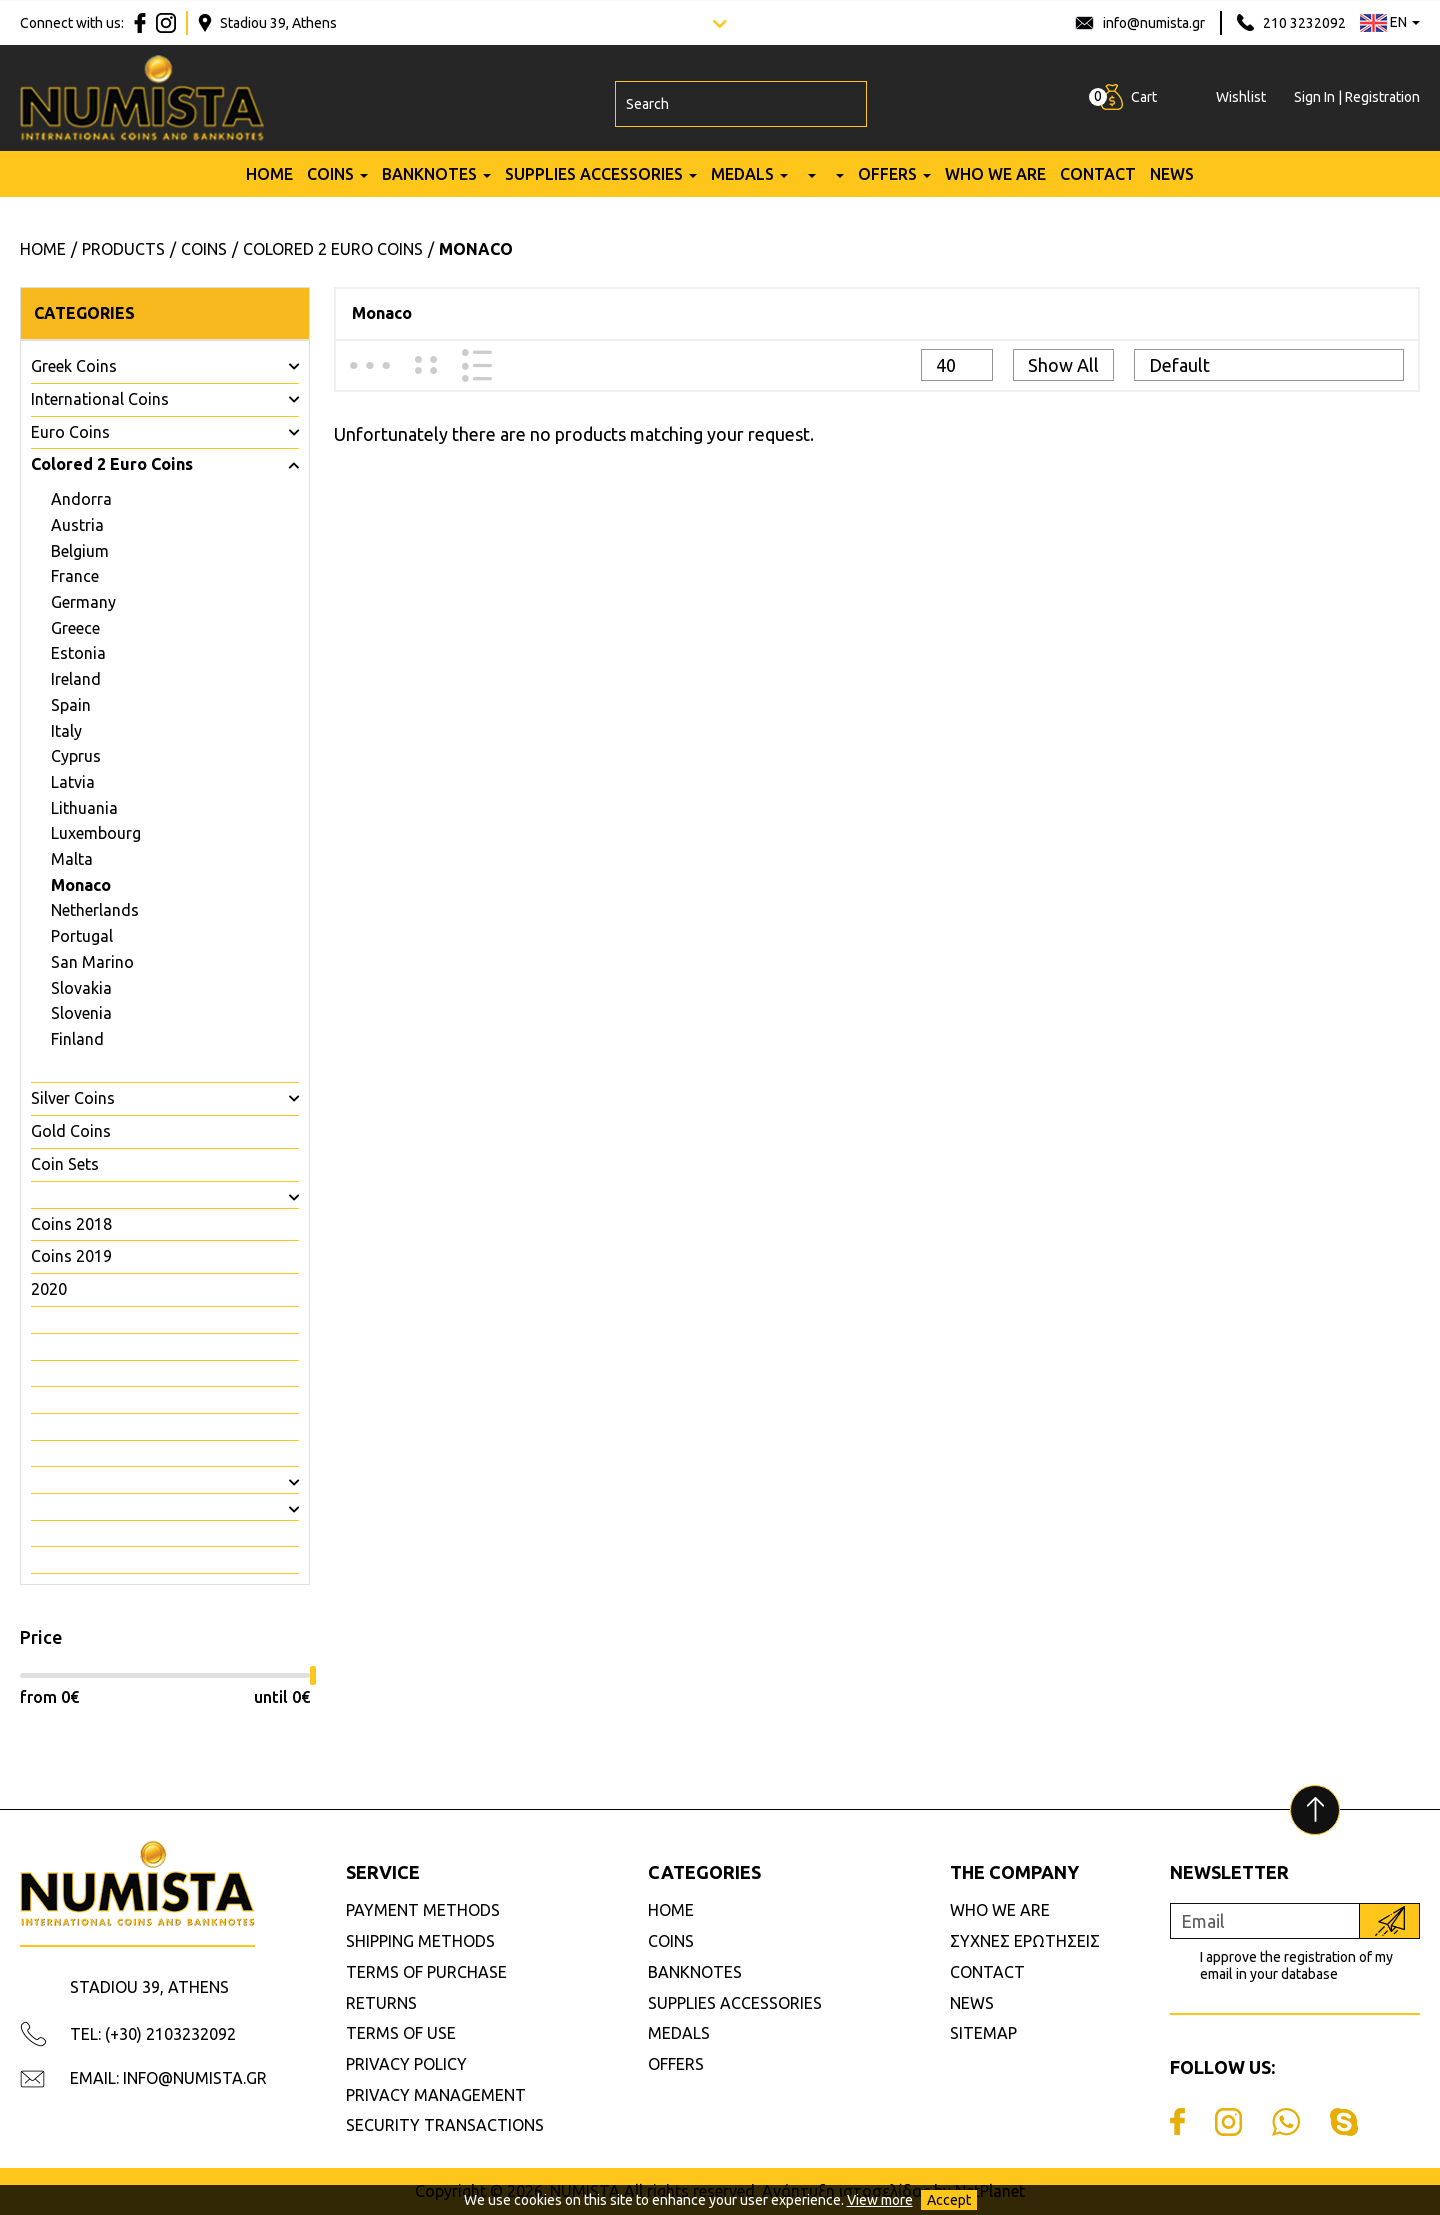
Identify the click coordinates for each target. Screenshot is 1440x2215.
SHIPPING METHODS (420, 1941)
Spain (71, 705)
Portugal (82, 936)
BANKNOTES (429, 183)
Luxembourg (96, 833)
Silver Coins (73, 1098)
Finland (77, 1039)
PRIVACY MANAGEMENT (436, 2095)
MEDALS (742, 183)
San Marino (92, 962)
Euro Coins (70, 432)
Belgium (80, 551)
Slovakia (81, 988)
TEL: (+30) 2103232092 (153, 2034)
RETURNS (381, 2003)
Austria (77, 525)
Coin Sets (65, 1164)
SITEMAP (983, 2033)
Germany (83, 602)
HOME (269, 183)
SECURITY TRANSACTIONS (445, 2125)
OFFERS (887, 183)
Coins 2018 (71, 1224)
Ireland (76, 679)
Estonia (78, 653)
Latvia (73, 782)
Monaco (81, 885)
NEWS (1172, 183)
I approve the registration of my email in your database (1296, 1965)
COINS (330, 183)
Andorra (81, 499)
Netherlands (95, 910)
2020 (49, 1289)
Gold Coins (71, 1131)
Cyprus (76, 756)
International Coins (100, 399)
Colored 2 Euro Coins (112, 464)
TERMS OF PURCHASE (426, 1972)
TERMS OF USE (401, 2033)
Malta (72, 859)
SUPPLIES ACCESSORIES (594, 183)
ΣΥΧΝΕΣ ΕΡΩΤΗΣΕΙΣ (1025, 1941)
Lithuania (84, 808)
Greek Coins (74, 366)
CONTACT (1098, 183)
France (75, 576)
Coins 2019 (71, 1256)
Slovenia (81, 1013)
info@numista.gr (1154, 23)
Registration (1382, 102)
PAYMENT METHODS (423, 1910)
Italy (66, 731)
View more (880, 2200)
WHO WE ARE (995, 183)
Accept (949, 2200)
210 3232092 (1304, 23)
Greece (75, 628)
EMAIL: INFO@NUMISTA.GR (168, 2078)
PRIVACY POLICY (406, 2064)
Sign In (1314, 102)
